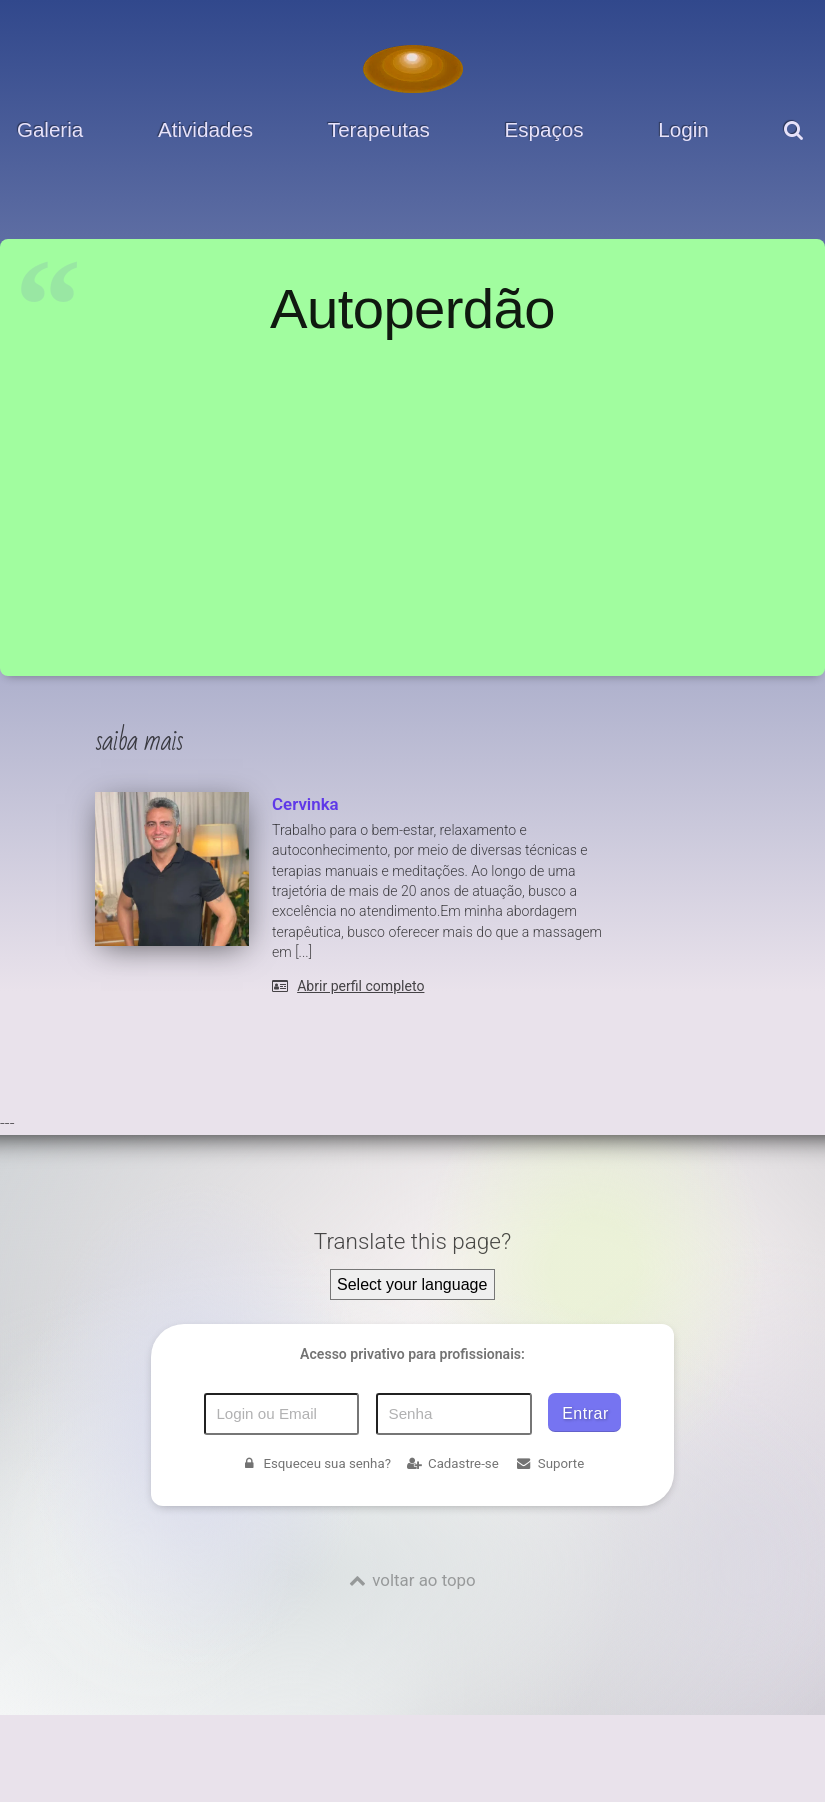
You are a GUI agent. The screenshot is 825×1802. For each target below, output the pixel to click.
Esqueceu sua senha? (316, 1463)
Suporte (549, 1463)
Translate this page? (412, 1241)
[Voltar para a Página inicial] (413, 69)
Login (683, 129)
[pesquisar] (796, 144)
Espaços (544, 129)
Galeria (50, 129)
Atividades (205, 129)
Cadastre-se (452, 1463)
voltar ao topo (423, 1580)
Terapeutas (379, 129)
